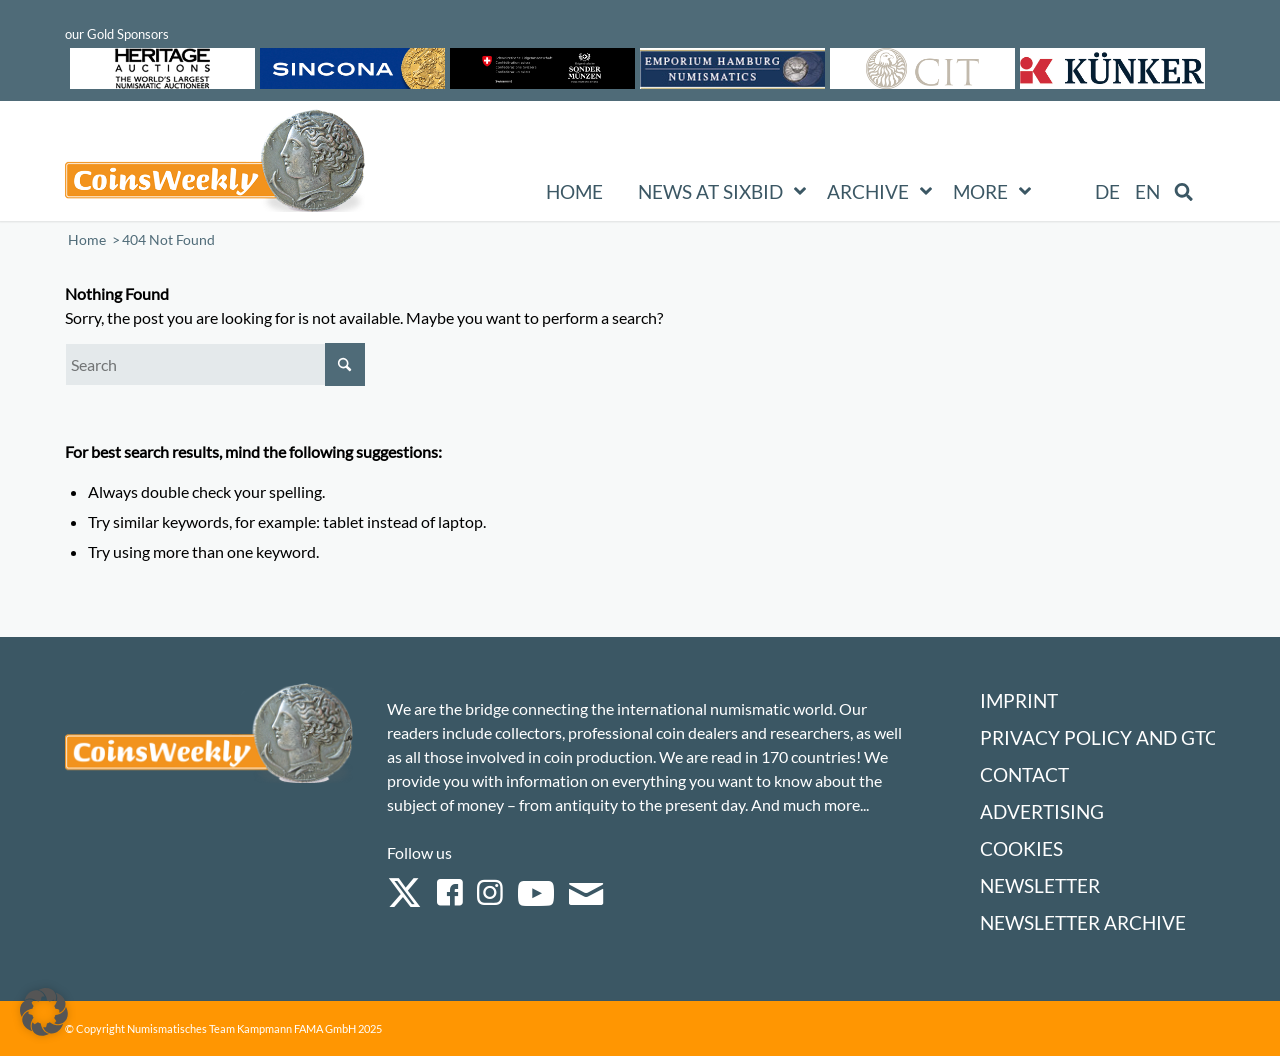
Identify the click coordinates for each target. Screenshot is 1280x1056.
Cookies (1021, 848)
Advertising (1042, 811)
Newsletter (1040, 885)
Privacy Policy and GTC (1099, 737)
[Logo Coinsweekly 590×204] (215, 165)
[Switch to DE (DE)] (1107, 192)
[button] (44, 1012)
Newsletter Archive (1083, 922)
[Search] (215, 364)
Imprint (1019, 700)
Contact (1024, 774)
